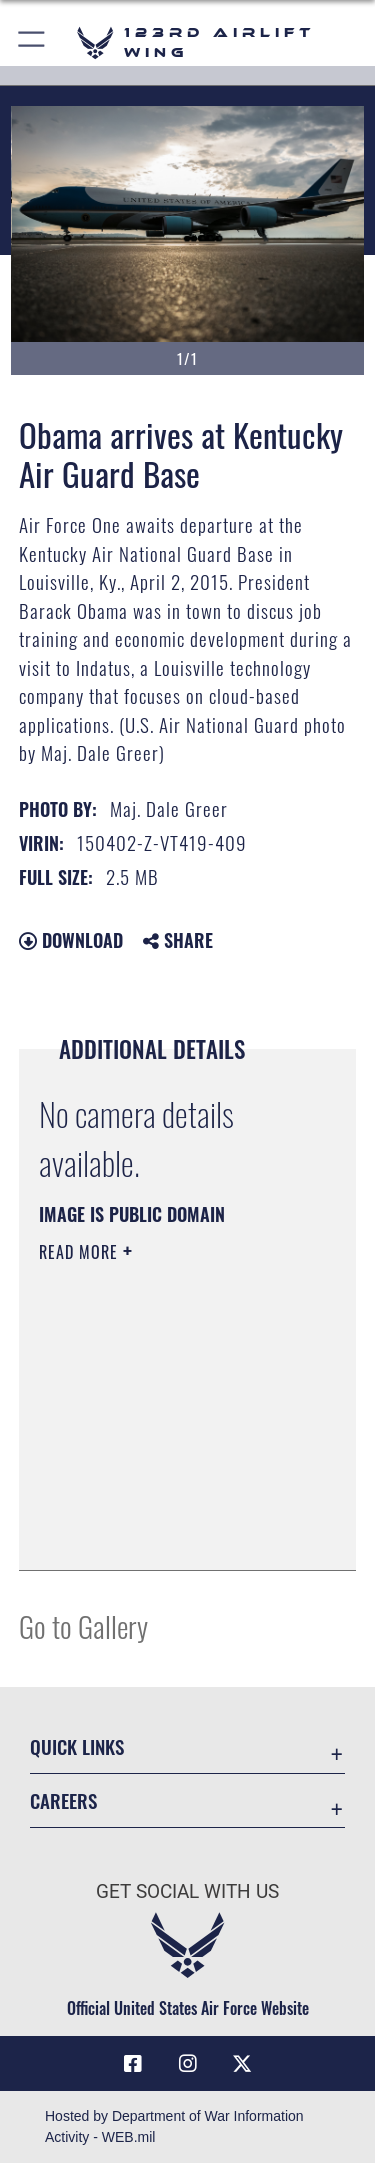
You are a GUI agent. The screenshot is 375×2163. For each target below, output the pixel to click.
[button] (32, 42)
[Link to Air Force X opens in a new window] (242, 2064)
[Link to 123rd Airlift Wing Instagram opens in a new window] (188, 2064)
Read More (81, 1252)
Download (71, 940)
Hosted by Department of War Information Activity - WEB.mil (174, 2126)
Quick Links (77, 1746)
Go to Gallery (83, 1625)
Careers (63, 1800)
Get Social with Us (187, 1891)
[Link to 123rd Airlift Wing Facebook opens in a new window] (133, 2064)
